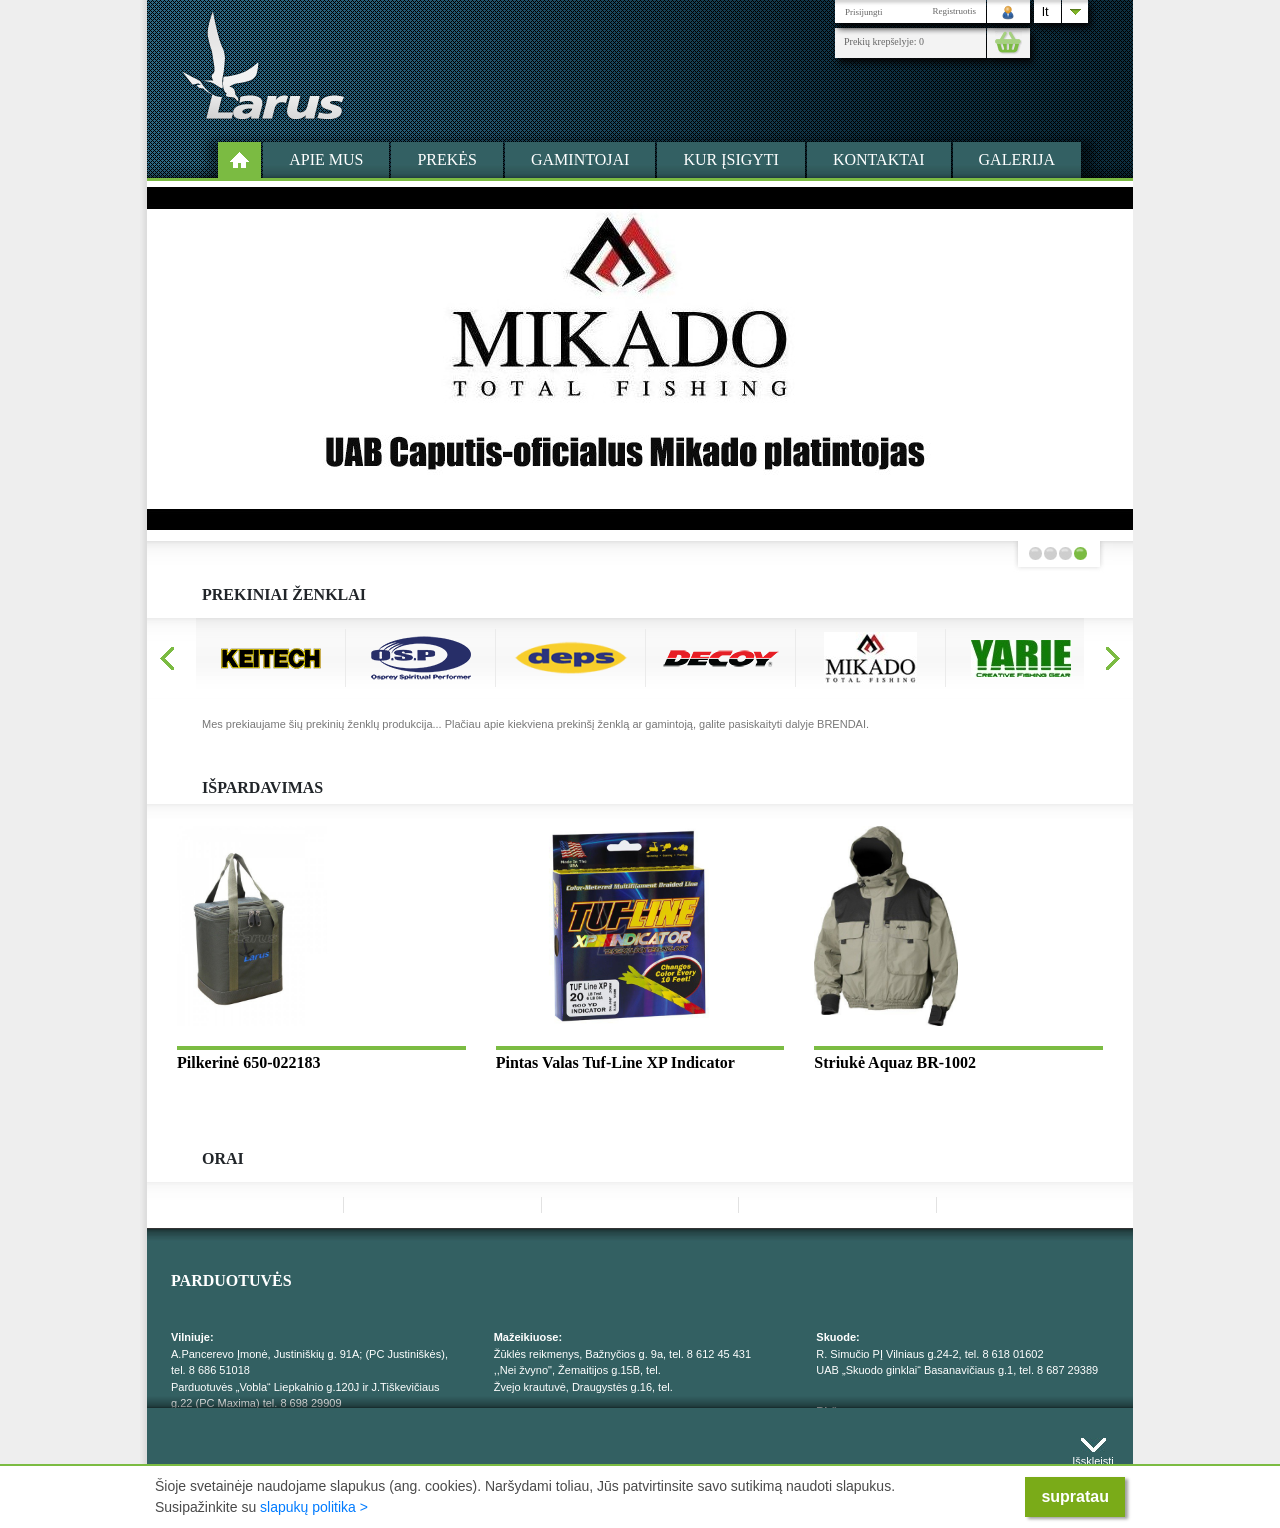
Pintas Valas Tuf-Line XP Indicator (615, 1062)
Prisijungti (864, 12)
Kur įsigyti (731, 159)
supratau (1075, 1496)
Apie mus (326, 159)
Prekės (447, 159)
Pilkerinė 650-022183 (249, 1062)
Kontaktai (879, 159)
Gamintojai (580, 159)
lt (1045, 11)
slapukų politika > (314, 1507)
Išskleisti (1093, 1456)
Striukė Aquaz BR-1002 (895, 1062)
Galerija (1017, 159)
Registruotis (954, 11)
